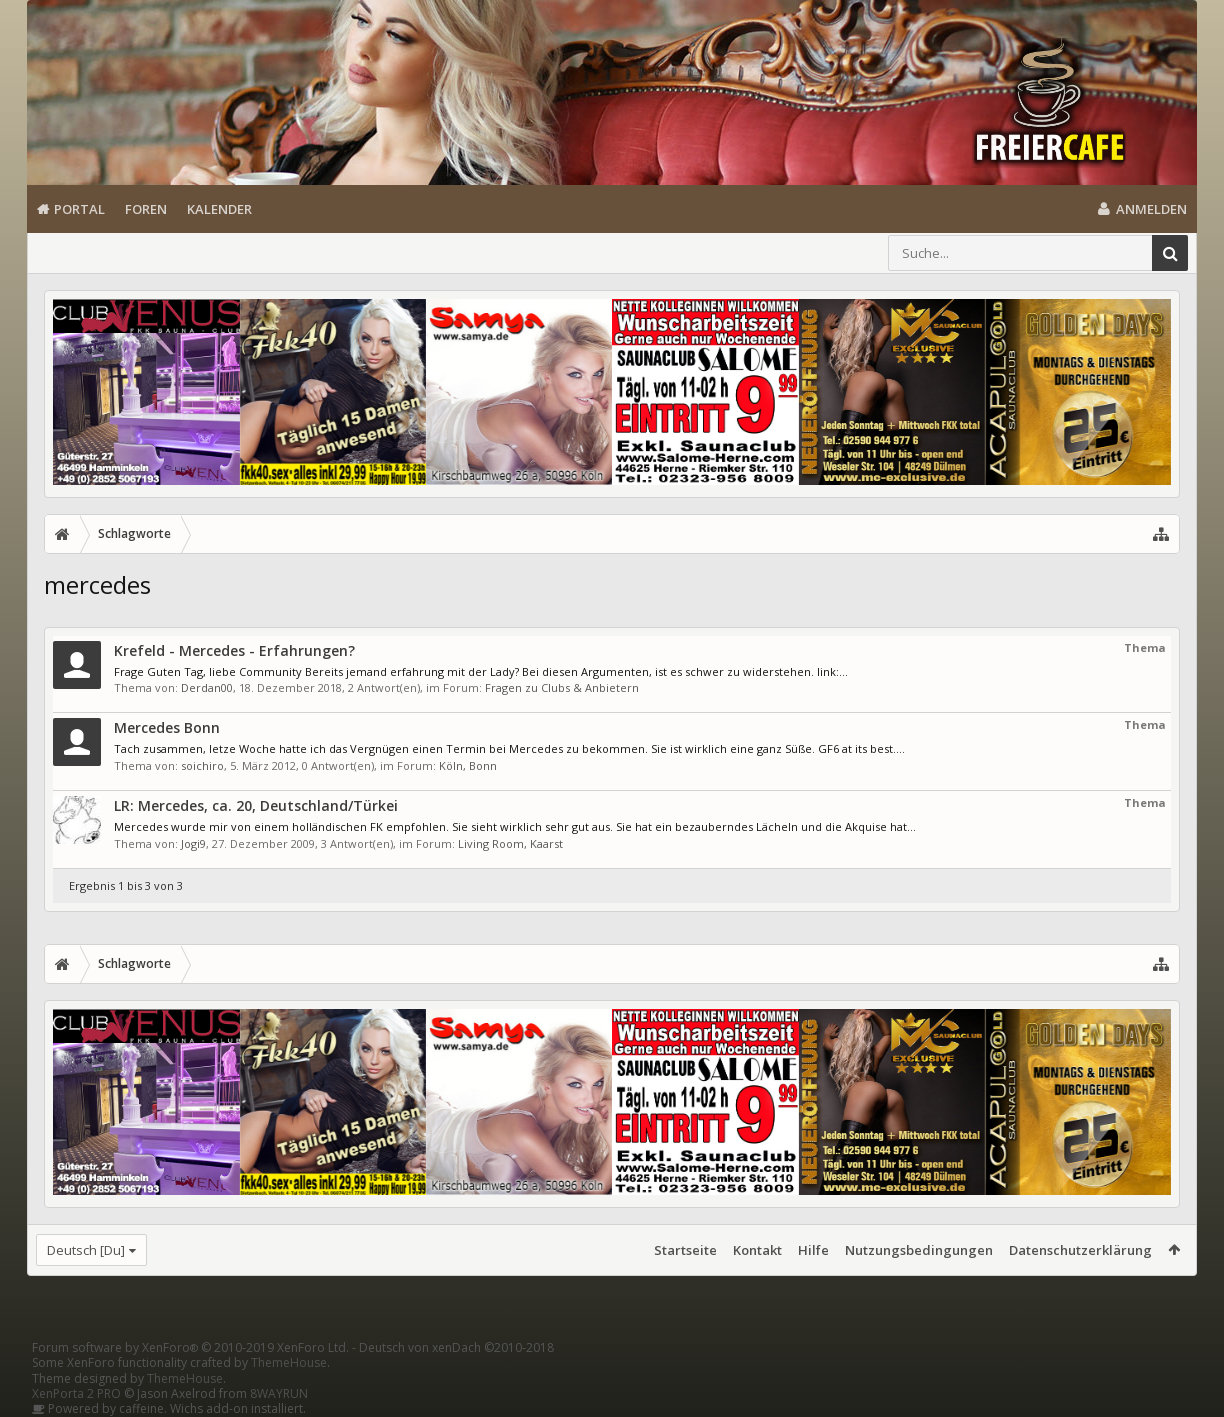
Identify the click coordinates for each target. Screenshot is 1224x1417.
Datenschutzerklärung (1080, 1250)
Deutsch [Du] (86, 1250)
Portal (79, 209)
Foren (146, 209)
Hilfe (813, 1250)
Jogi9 (193, 843)
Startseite (685, 1250)
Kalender (219, 209)
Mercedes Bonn (167, 727)
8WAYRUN (279, 1393)
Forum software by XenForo (190, 1347)
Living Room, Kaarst (510, 843)
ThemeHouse (289, 1362)
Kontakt (757, 1250)
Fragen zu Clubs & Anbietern (562, 687)
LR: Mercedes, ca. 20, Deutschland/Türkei (256, 805)
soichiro (202, 765)
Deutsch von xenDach (456, 1347)
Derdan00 (207, 687)
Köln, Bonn (468, 765)
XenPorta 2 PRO (76, 1393)
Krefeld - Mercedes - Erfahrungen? (234, 650)
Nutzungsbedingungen (919, 1250)
